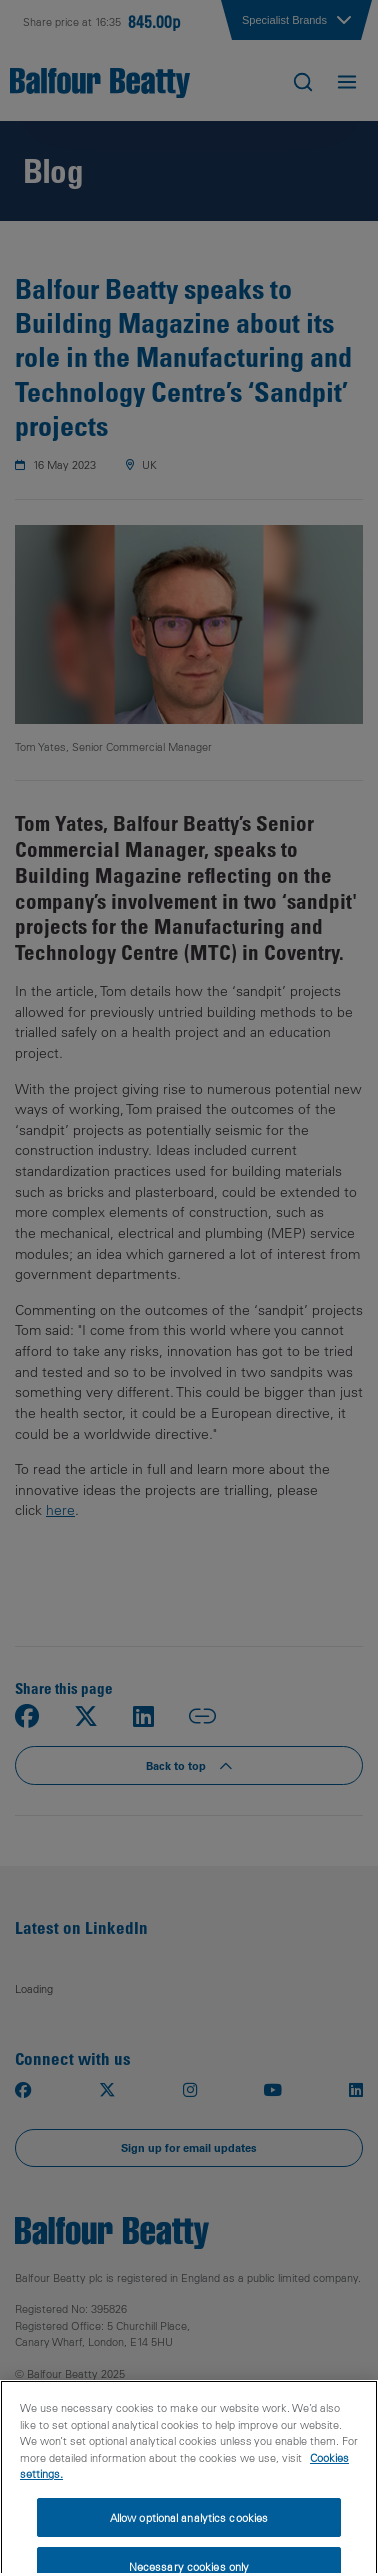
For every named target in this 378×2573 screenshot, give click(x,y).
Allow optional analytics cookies (189, 2529)
